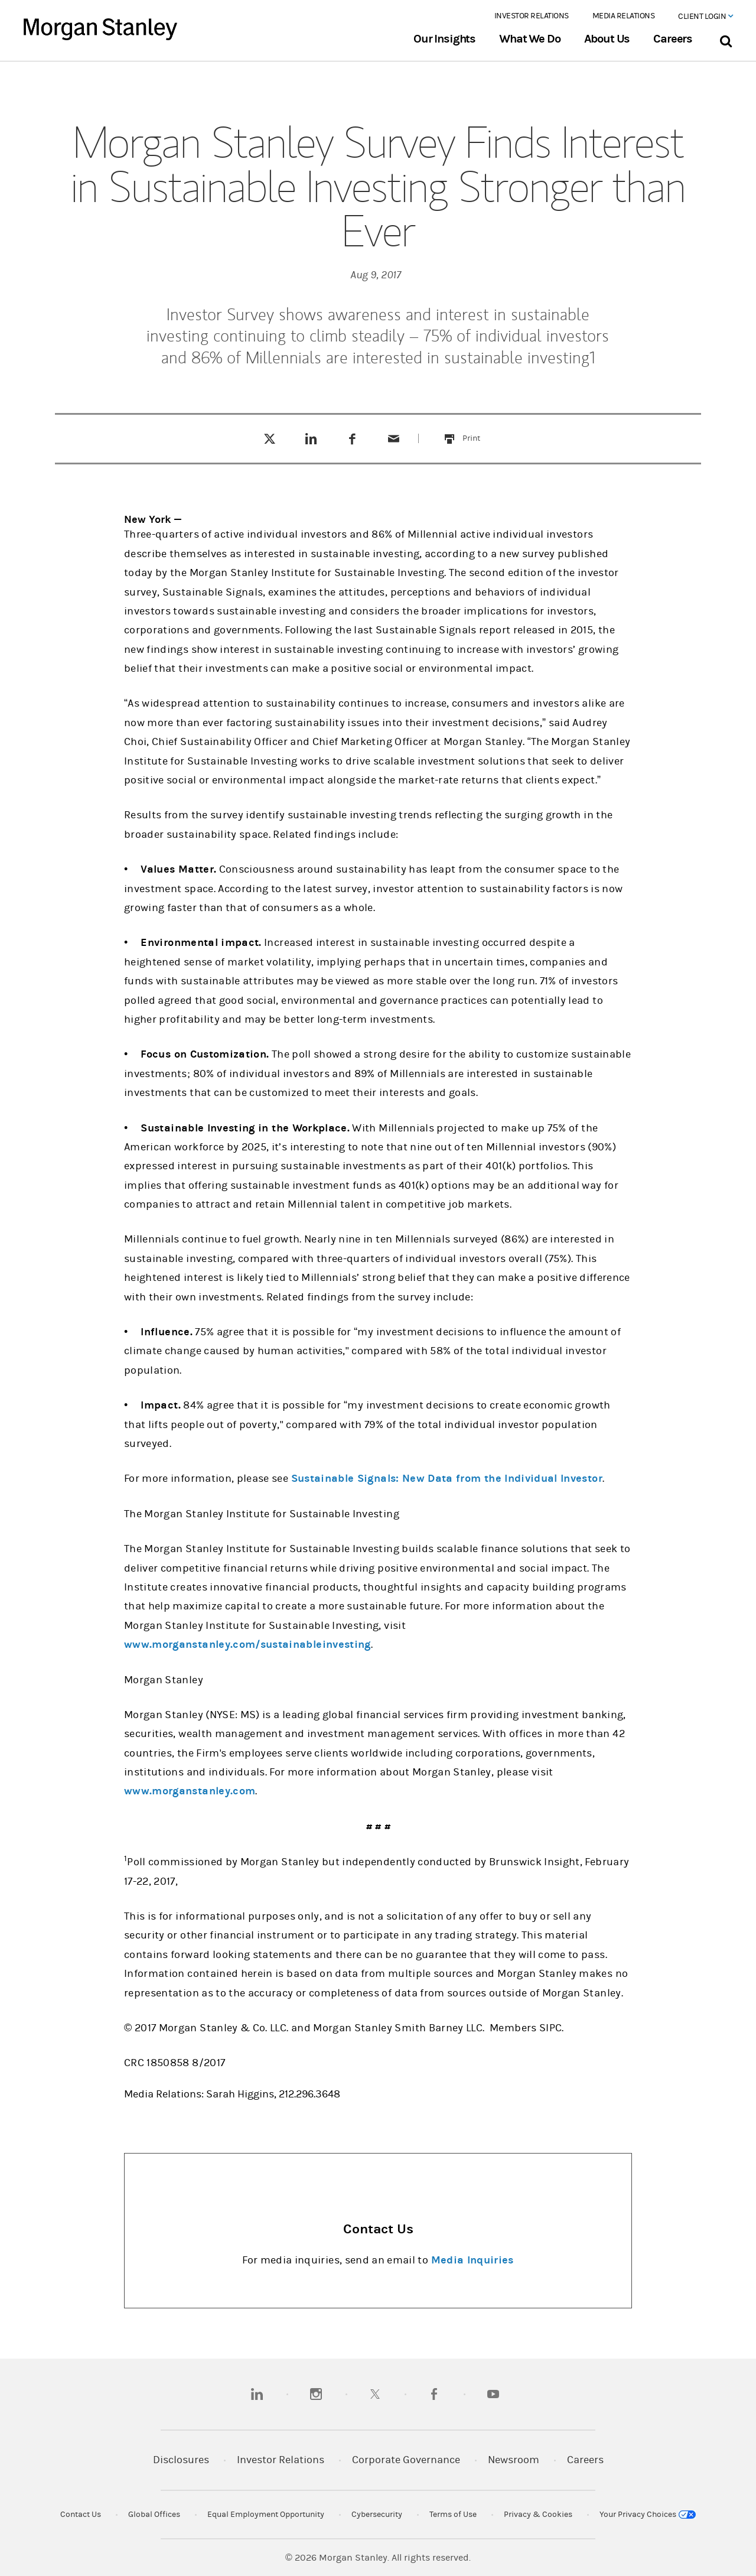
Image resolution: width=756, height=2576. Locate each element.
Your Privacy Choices (647, 2514)
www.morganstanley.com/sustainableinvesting (247, 1644)
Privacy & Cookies (538, 2514)
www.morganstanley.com (189, 1791)
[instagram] (316, 2394)
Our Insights (444, 39)
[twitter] (375, 2394)
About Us (607, 39)
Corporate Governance (406, 2460)
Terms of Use (453, 2514)
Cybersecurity (376, 2514)
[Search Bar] (725, 39)
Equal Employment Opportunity (265, 2514)
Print (478, 431)
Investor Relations (531, 16)
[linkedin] (257, 2394)
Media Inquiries (472, 2260)
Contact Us (80, 2514)
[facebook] (434, 2394)
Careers (672, 39)
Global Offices (154, 2514)
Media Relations (623, 16)
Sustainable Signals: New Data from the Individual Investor (446, 1478)
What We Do (529, 39)
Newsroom (513, 2460)
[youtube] (493, 2394)
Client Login (705, 16)
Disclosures (181, 2460)
